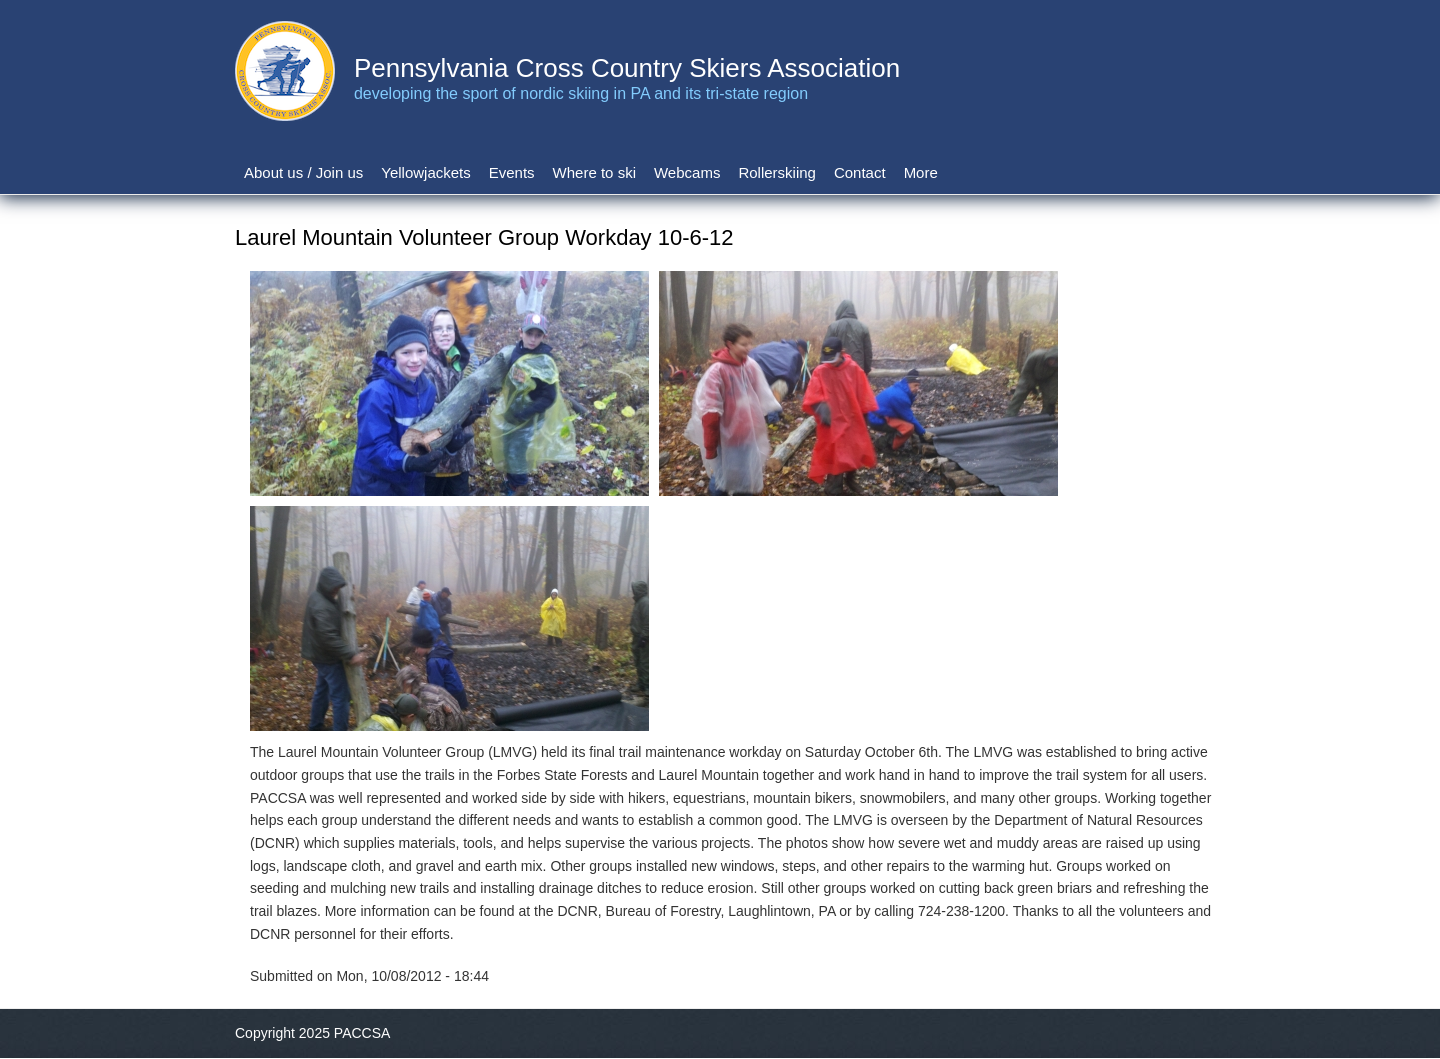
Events (512, 172)
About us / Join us (303, 172)
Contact (860, 172)
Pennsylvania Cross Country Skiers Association (627, 68)
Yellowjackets (426, 172)
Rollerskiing (777, 172)
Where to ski (594, 172)
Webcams (687, 172)
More (921, 172)
